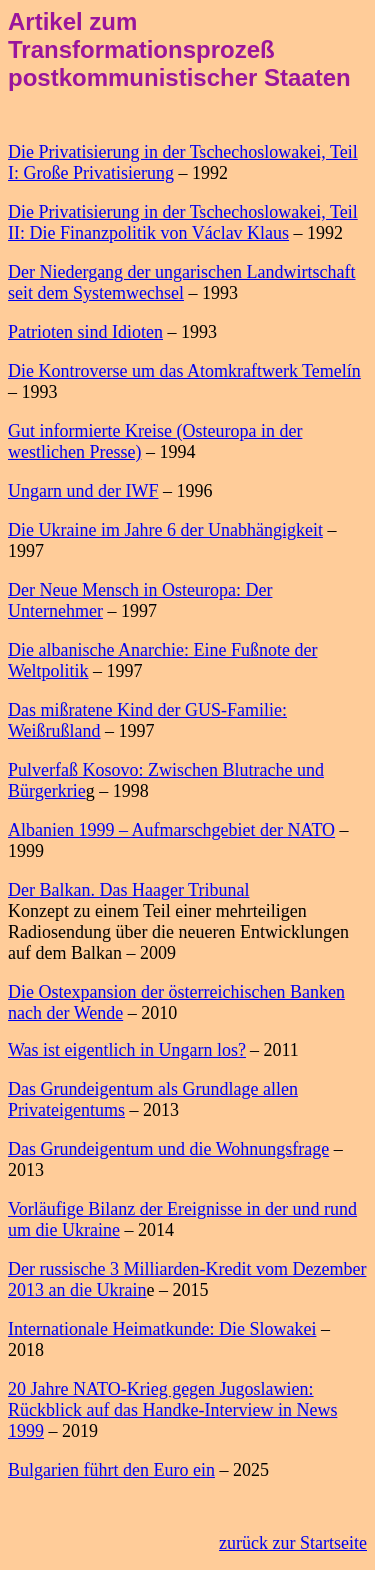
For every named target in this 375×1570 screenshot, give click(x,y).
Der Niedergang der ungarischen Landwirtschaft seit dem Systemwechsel (182, 282)
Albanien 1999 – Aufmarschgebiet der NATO (171, 830)
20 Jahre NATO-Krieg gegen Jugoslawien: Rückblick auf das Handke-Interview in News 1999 (172, 1410)
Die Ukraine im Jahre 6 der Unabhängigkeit (165, 530)
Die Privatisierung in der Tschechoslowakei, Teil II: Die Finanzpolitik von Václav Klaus (183, 222)
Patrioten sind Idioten (85, 332)
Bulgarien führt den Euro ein (111, 1470)
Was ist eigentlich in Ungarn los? (127, 1050)
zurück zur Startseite (293, 1543)
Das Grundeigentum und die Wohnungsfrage (168, 1149)
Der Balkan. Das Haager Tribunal (128, 890)
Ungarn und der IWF (83, 491)
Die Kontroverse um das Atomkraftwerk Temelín (184, 371)
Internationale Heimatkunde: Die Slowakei (162, 1329)
